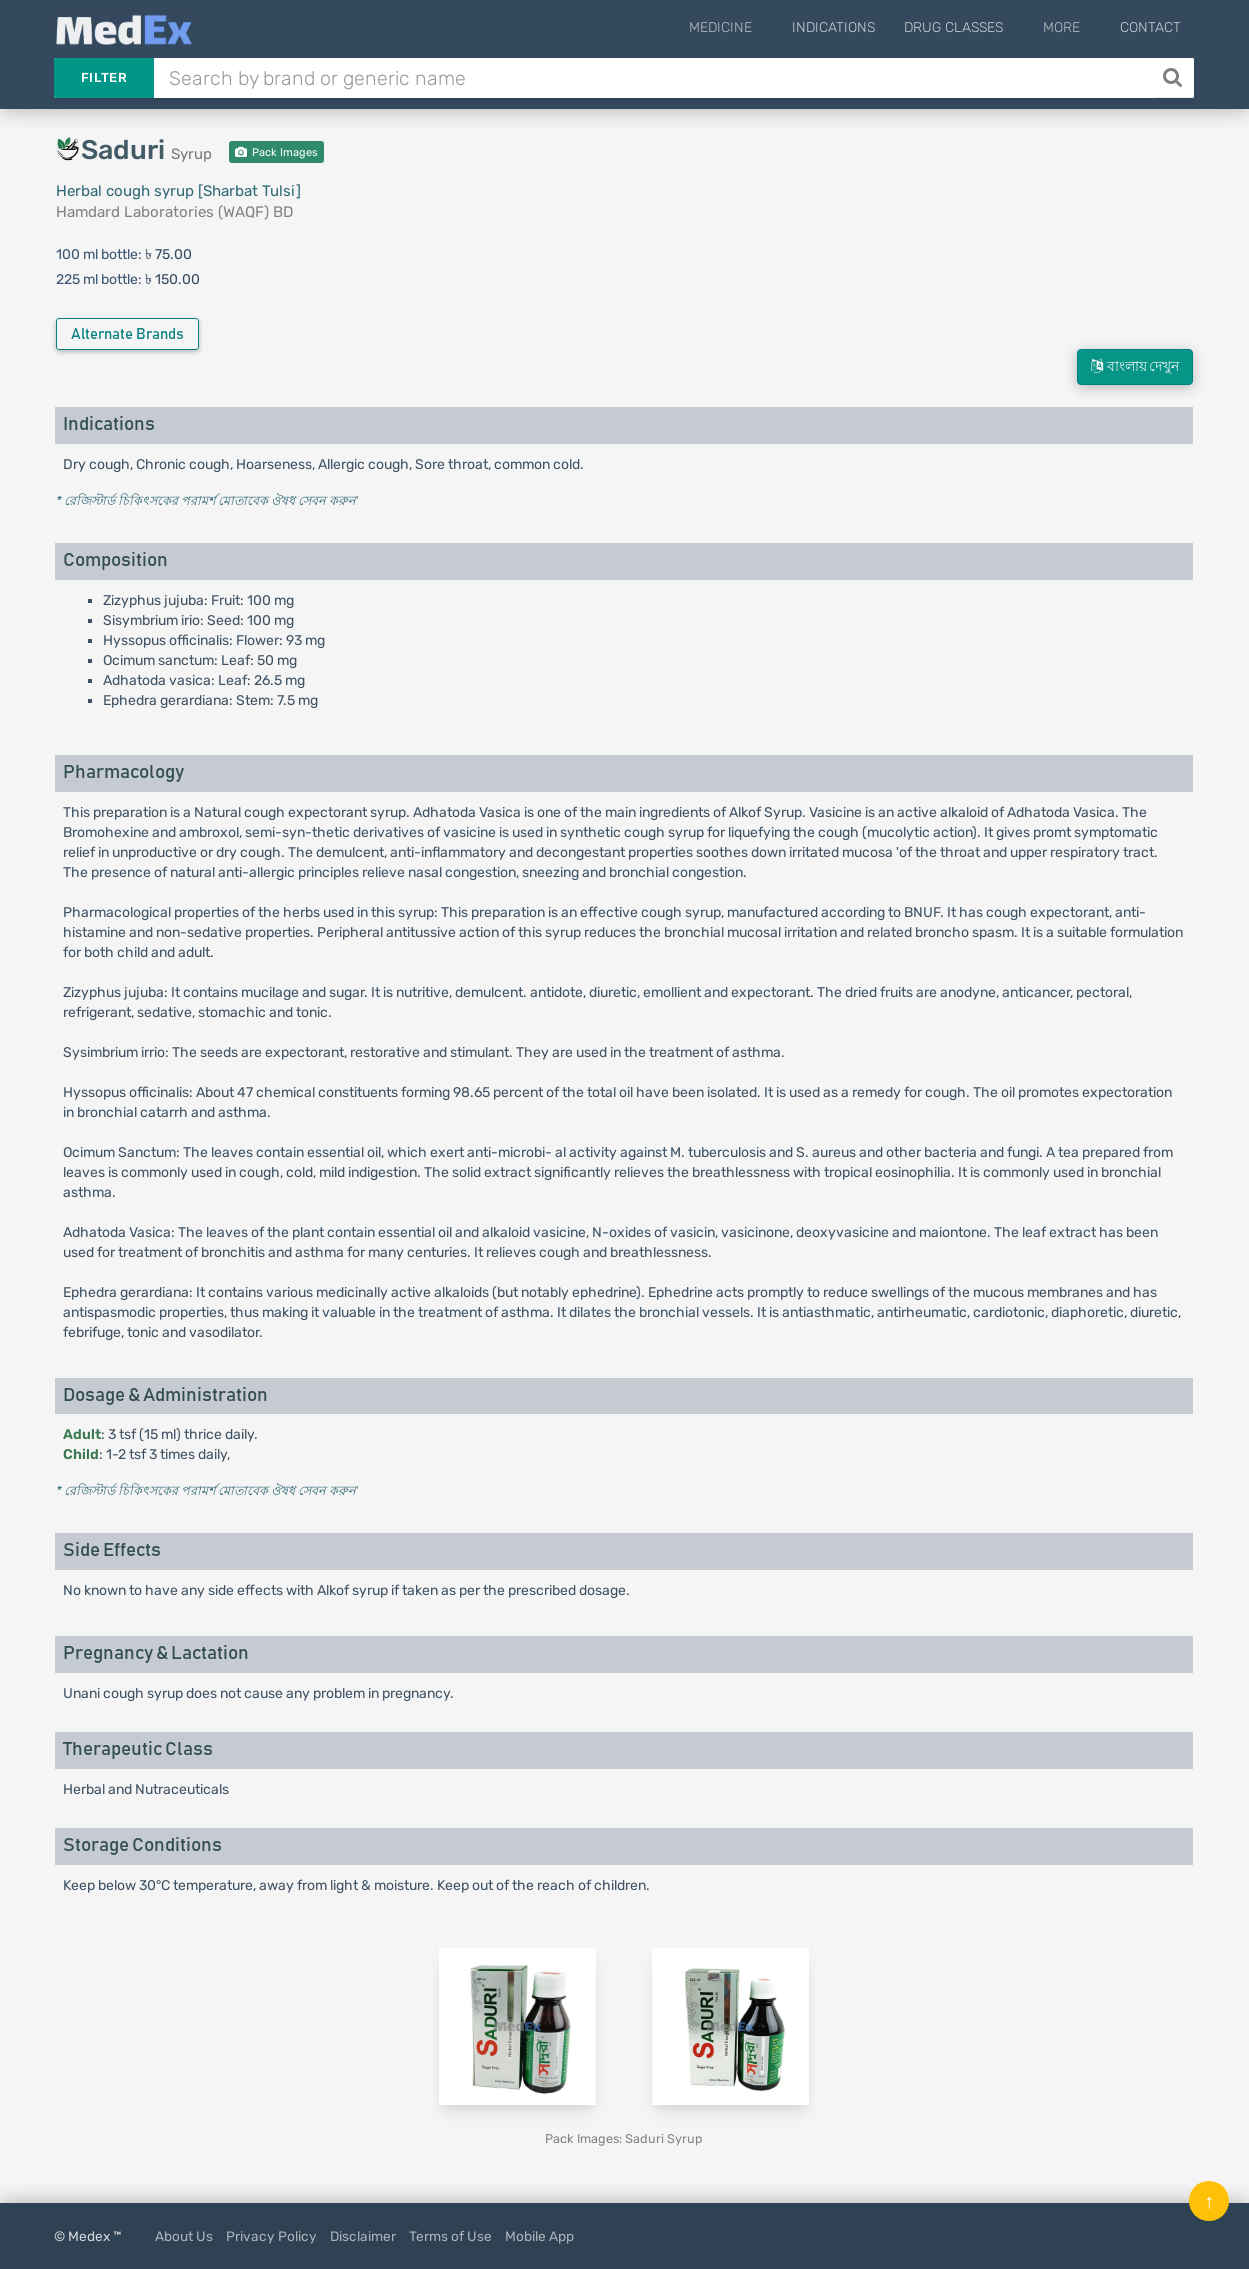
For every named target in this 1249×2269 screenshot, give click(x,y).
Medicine (753, 27)
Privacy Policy (271, 2236)
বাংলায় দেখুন (1135, 366)
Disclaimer (363, 2236)
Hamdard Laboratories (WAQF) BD (174, 212)
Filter (104, 77)
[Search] (1174, 78)
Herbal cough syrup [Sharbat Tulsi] (178, 191)
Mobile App (539, 2236)
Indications (855, 27)
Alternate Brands (127, 334)
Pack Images (276, 152)
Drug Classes (975, 27)
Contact (1150, 27)
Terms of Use (450, 2236)
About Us (184, 2236)
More (1072, 27)
